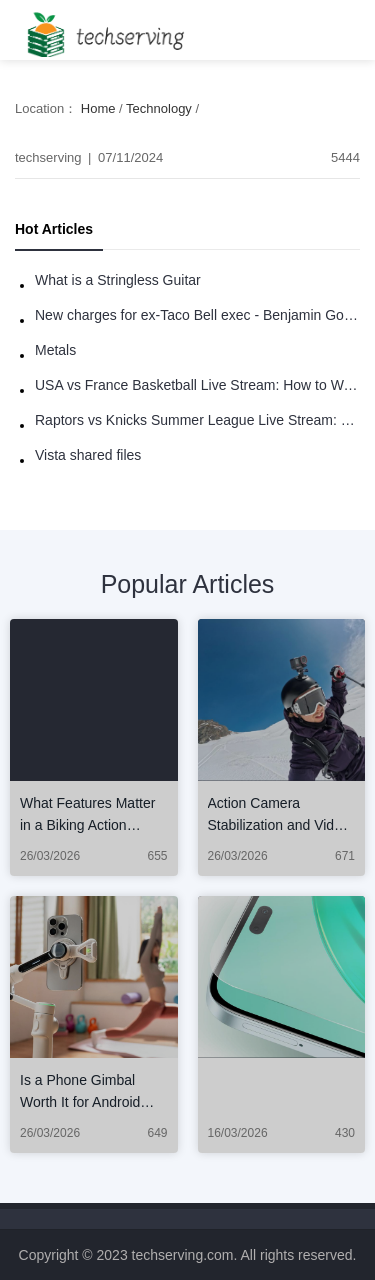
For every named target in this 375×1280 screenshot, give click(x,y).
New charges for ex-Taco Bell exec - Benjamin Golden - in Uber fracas (197, 315)
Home (98, 108)
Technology (159, 108)
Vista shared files (88, 455)
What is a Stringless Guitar (118, 280)
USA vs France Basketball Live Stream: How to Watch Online (197, 385)
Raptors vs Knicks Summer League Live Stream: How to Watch (197, 420)
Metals (55, 350)
